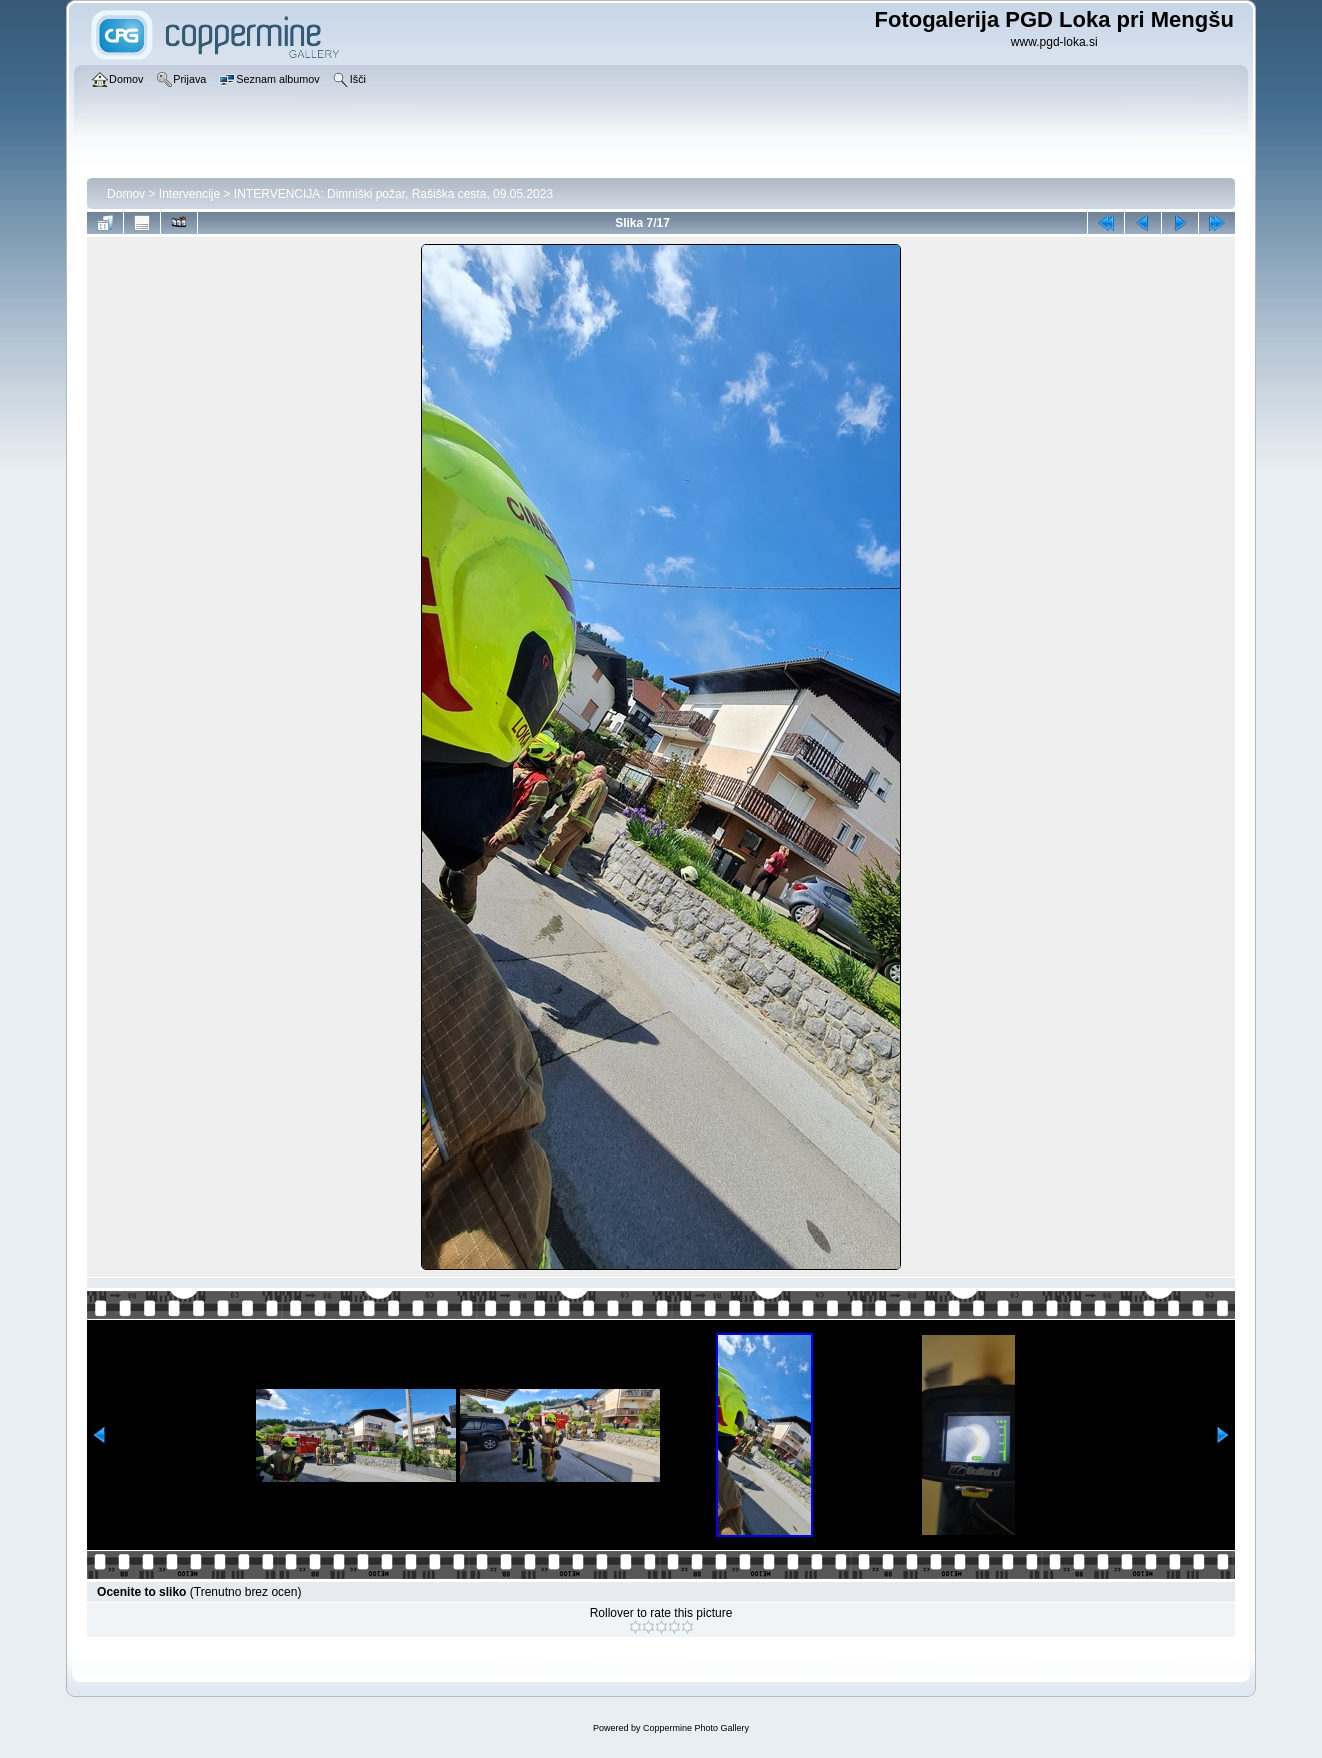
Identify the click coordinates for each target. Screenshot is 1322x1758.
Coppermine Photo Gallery (696, 1728)
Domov (126, 194)
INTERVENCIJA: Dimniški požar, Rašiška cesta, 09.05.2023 (393, 194)
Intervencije (189, 194)
